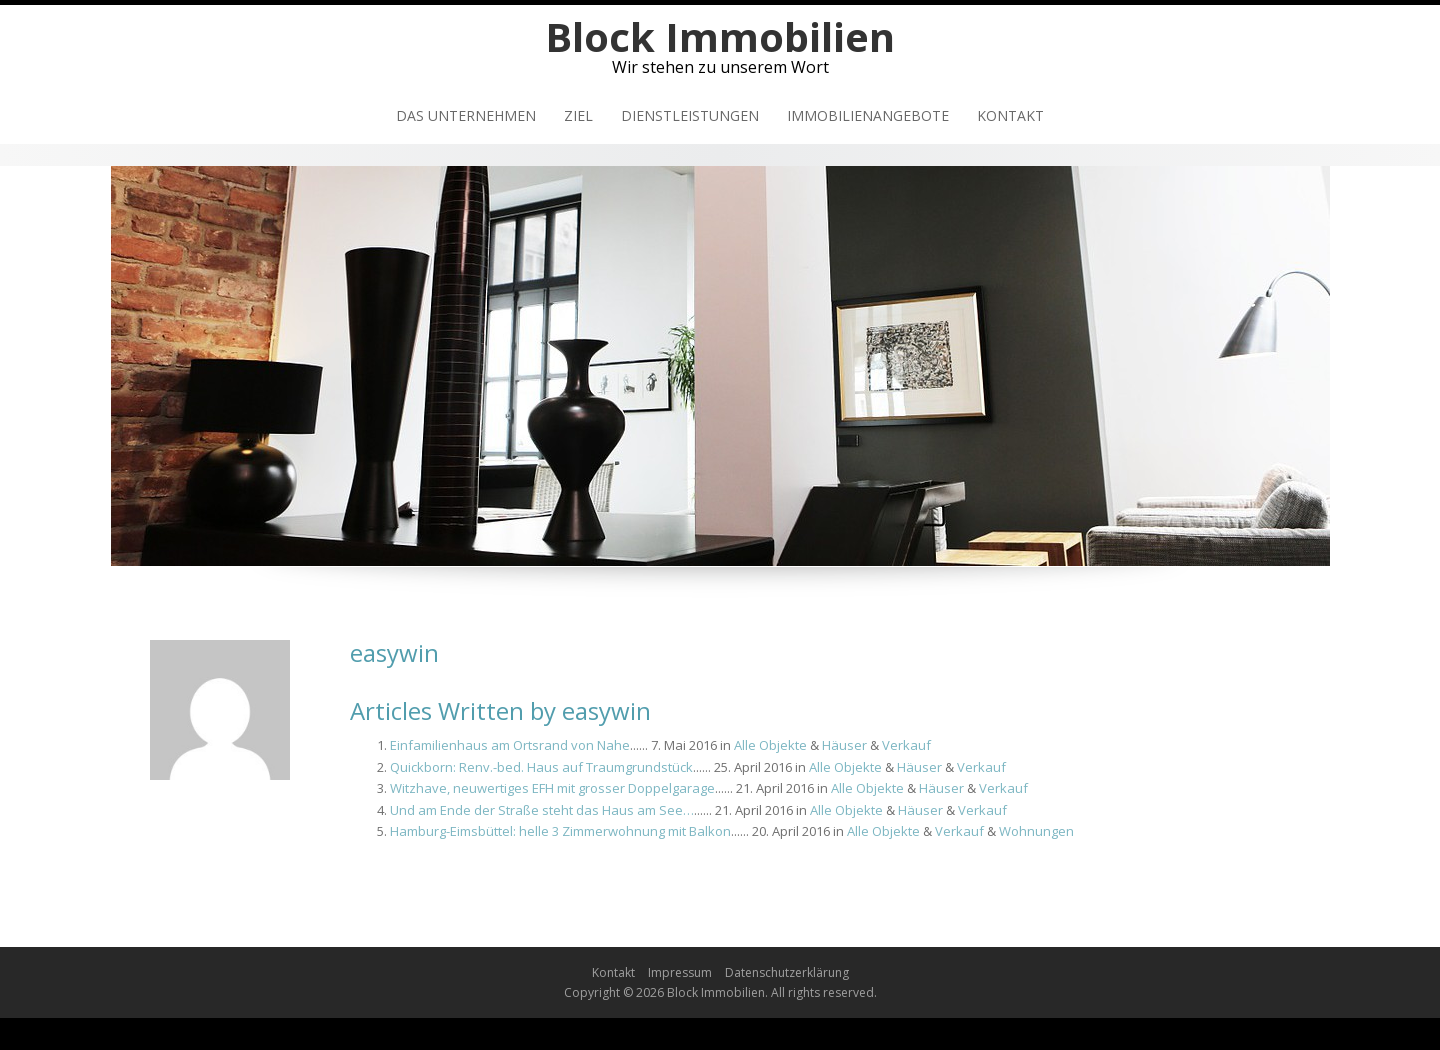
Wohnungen (1036, 831)
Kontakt (1010, 115)
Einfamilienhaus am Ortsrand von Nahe (510, 745)
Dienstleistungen (690, 115)
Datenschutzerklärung (787, 972)
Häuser (844, 745)
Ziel (578, 115)
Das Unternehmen (466, 115)
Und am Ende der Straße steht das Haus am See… (542, 810)
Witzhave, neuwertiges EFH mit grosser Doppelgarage (552, 788)
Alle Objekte (770, 745)
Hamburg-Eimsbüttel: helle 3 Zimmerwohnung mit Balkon (560, 831)
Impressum (680, 972)
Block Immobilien (720, 36)
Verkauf (906, 745)
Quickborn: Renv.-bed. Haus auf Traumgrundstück (541, 767)
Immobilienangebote (868, 115)
